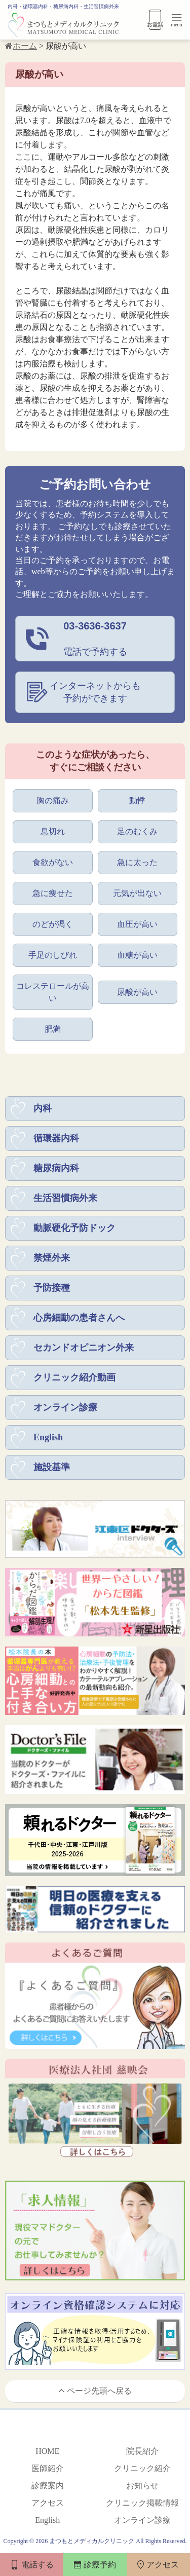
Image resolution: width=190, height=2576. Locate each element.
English (48, 1437)
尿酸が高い (137, 992)
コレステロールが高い (52, 992)
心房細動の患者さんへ (79, 1318)
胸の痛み (52, 800)
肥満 (53, 1029)
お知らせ (142, 2485)
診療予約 (95, 2564)
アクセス (47, 2502)
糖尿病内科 (56, 1168)
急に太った (137, 862)
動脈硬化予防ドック (74, 1228)
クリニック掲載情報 (142, 2502)
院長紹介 (142, 2451)
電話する (32, 2564)
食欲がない (52, 862)
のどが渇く (52, 924)
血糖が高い (137, 955)
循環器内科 (56, 1138)
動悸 (137, 800)
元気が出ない (137, 893)
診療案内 (47, 2485)
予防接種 (51, 1288)
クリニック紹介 (142, 2468)
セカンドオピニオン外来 (83, 1347)
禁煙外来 (51, 1258)
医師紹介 (47, 2468)
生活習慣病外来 (65, 1198)
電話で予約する (95, 638)
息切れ (53, 831)
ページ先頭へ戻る (95, 2390)
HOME (47, 2451)
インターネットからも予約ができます (95, 692)
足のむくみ (137, 831)
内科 (42, 1108)
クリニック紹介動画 (74, 1377)
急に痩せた (52, 893)
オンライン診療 (65, 1407)
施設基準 (51, 1467)
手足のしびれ (52, 955)
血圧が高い (137, 924)
